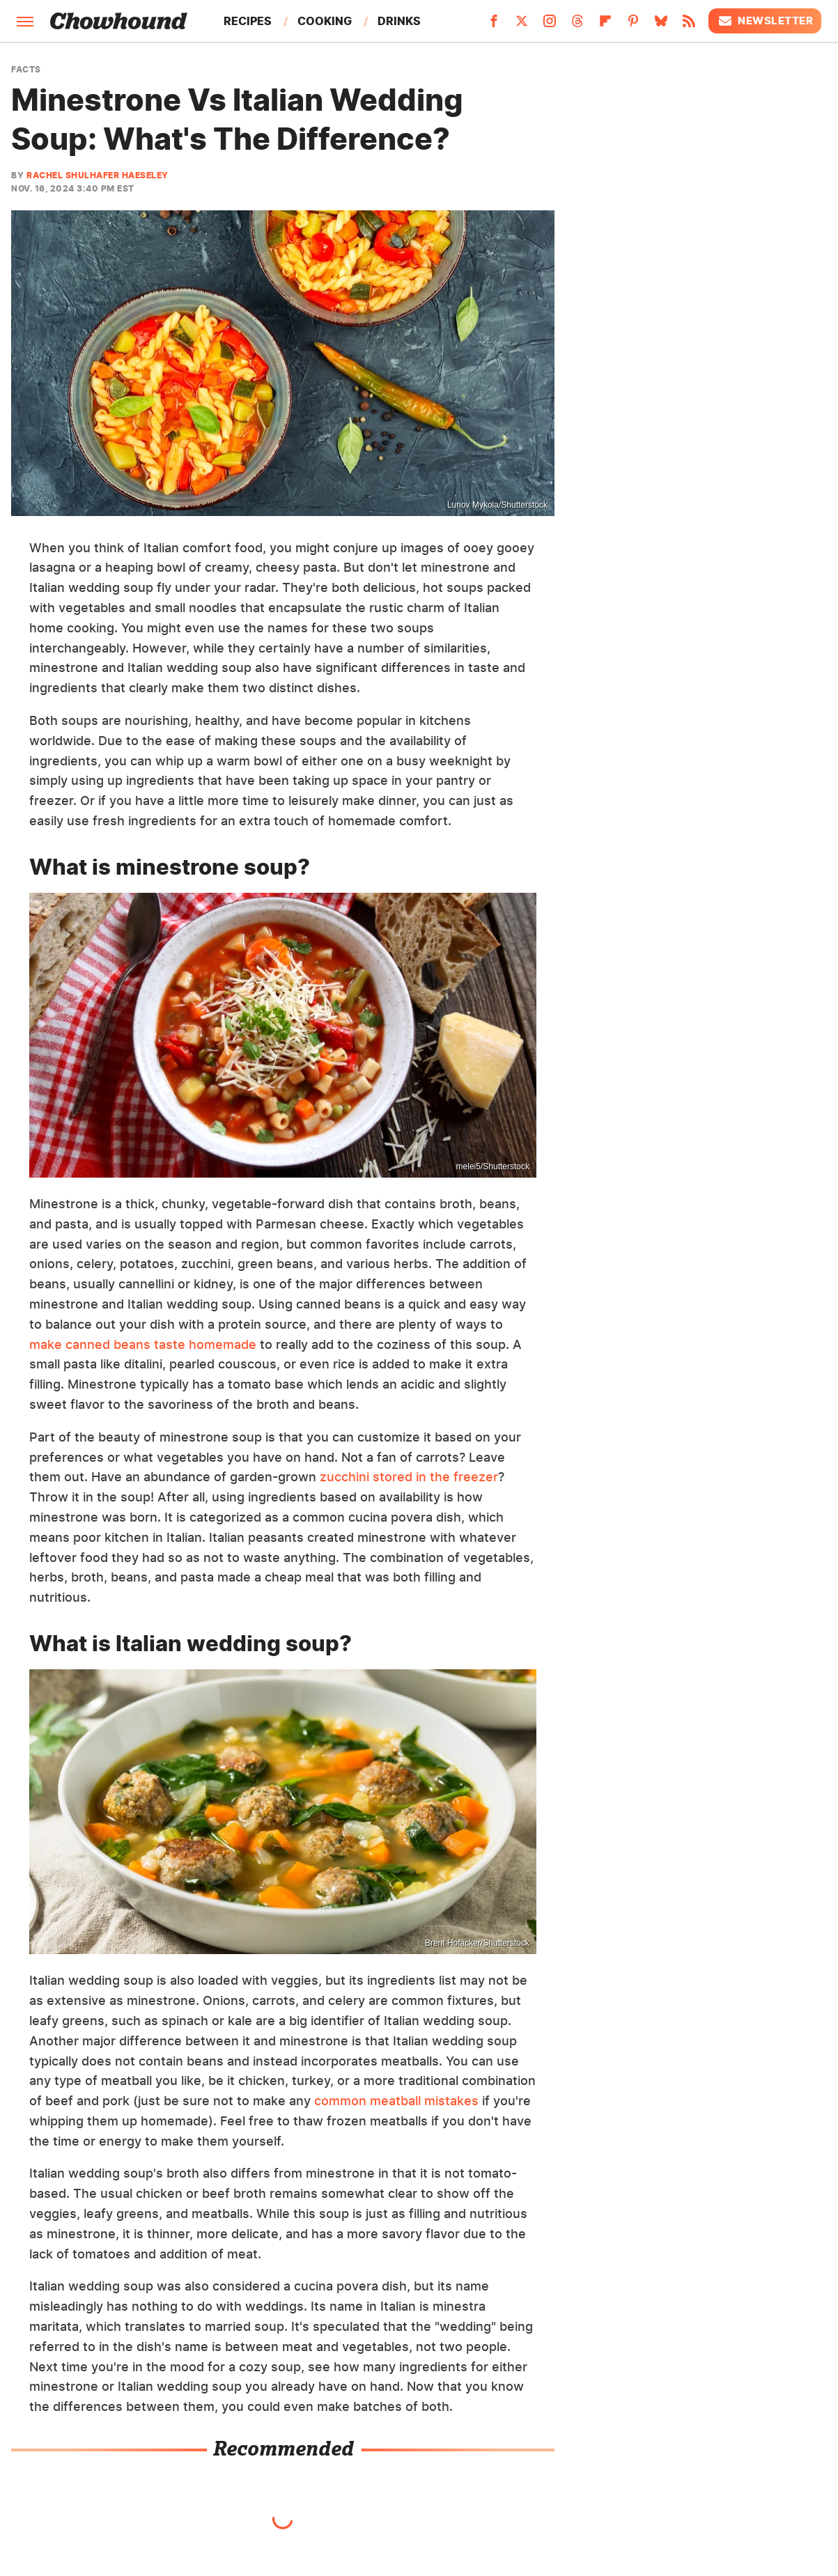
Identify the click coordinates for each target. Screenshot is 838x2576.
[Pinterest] (633, 25)
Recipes (248, 21)
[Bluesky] (661, 25)
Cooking (324, 21)
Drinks (399, 21)
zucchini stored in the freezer (409, 1476)
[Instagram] (549, 25)
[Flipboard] (605, 25)
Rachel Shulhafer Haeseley (97, 175)
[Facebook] (494, 25)
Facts (26, 69)
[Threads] (577, 25)
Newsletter (765, 21)
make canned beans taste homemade (142, 1344)
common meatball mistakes (396, 2100)
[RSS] (689, 25)
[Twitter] (521, 25)
